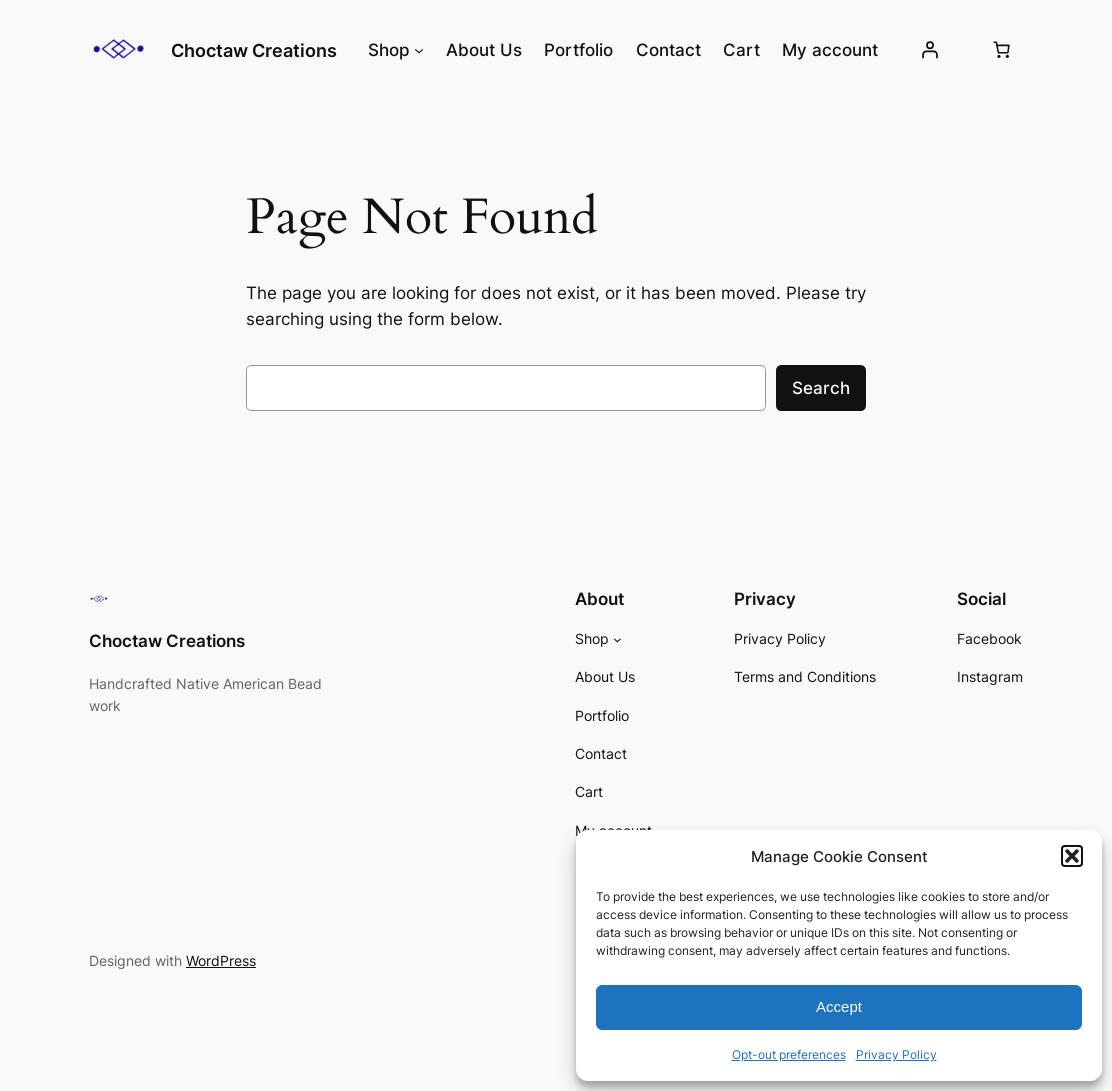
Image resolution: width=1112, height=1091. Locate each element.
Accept (839, 1006)
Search (821, 388)
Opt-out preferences (789, 1054)
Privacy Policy (896, 1054)
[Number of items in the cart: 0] (1002, 50)
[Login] (930, 50)
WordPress (221, 960)
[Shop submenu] (419, 50)
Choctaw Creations (254, 50)
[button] (1072, 856)
